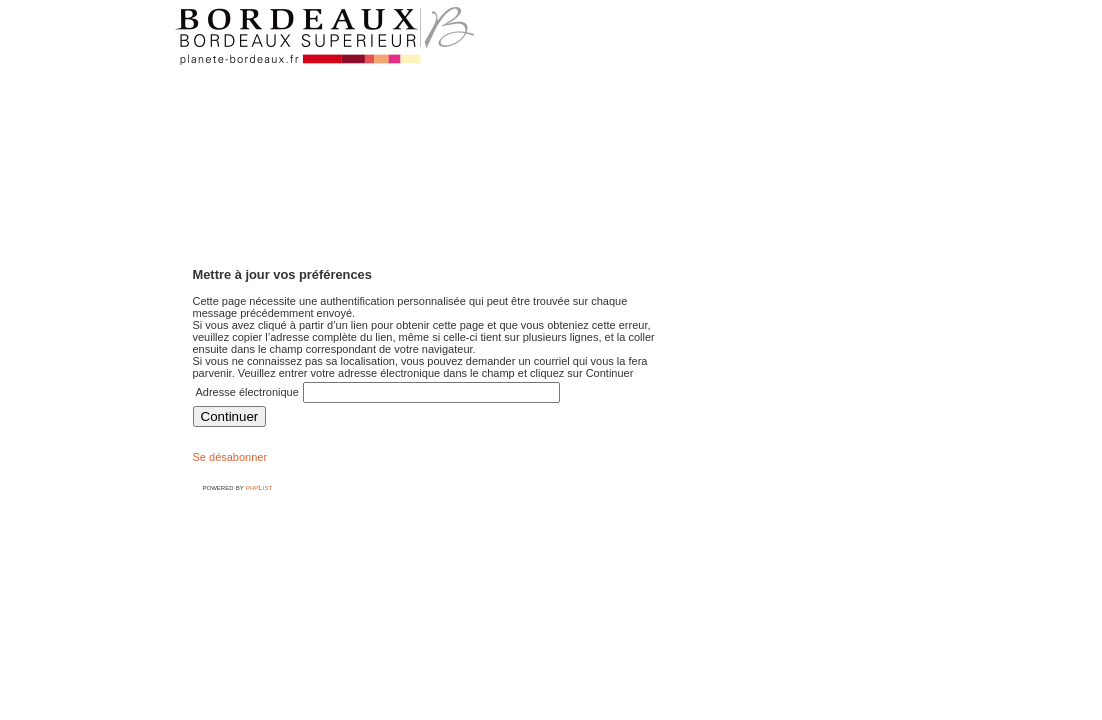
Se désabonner (230, 457)
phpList (259, 487)
